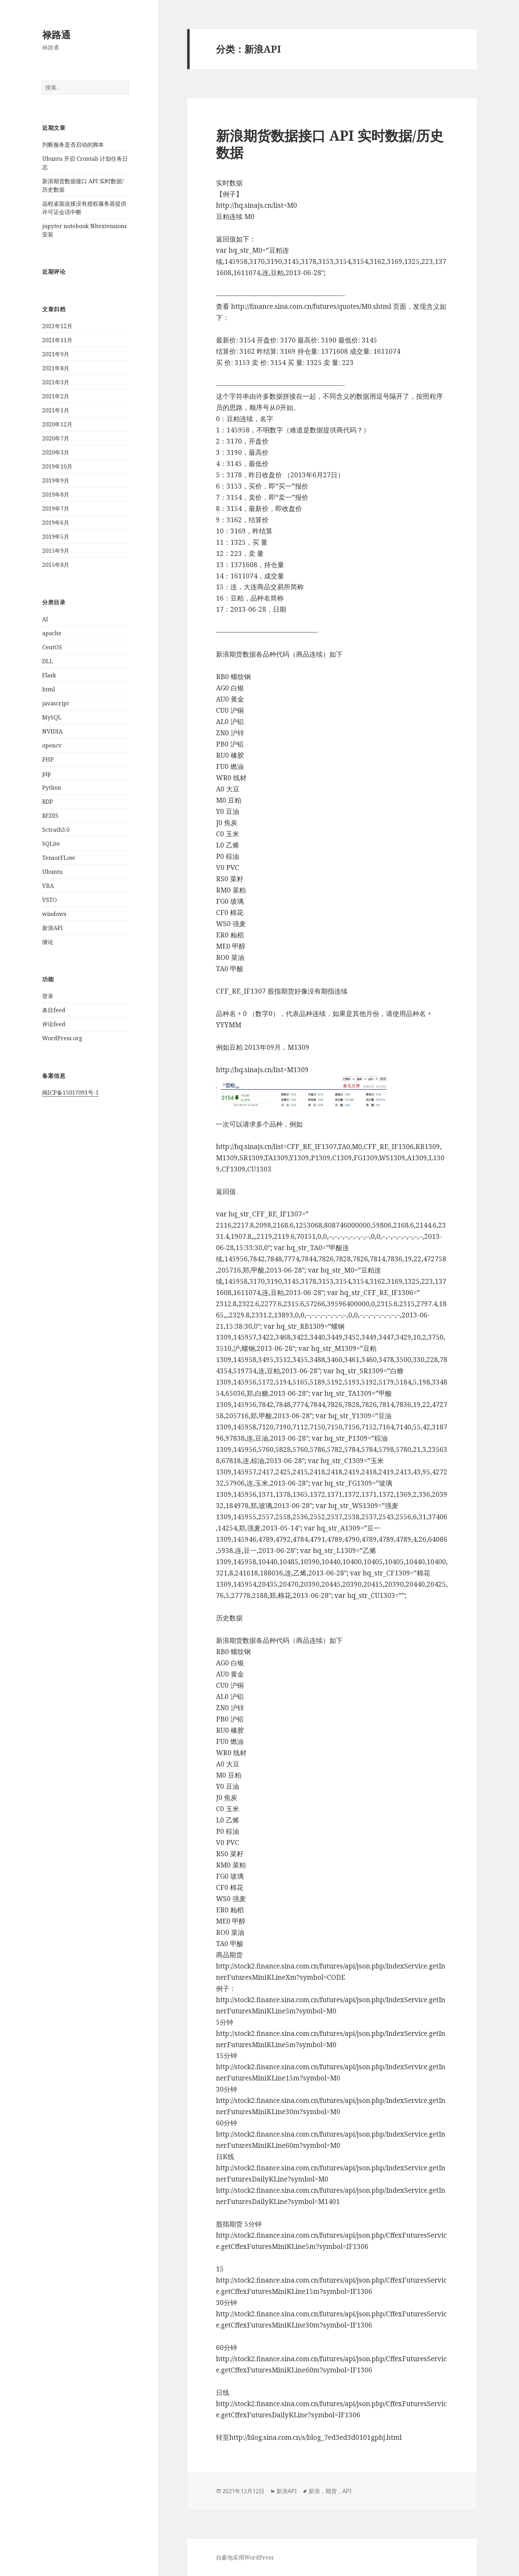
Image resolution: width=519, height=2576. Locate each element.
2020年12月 (57, 424)
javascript (55, 703)
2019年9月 (55, 480)
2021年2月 (55, 396)
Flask (49, 675)
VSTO (49, 899)
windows (54, 913)
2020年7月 (55, 438)
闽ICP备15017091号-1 (70, 1092)
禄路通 (56, 34)
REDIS (50, 815)
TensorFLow (58, 857)
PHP (48, 759)
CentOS (52, 647)
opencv (51, 745)
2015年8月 (55, 565)
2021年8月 (55, 368)
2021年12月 (57, 326)
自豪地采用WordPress (245, 2557)
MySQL (51, 717)
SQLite (51, 843)
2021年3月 (55, 382)
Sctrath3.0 (56, 829)
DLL (47, 661)
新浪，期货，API (330, 2491)
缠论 (47, 941)
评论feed (53, 1024)
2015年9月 (55, 551)
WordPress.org (62, 1038)
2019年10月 (57, 466)
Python (51, 787)
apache (51, 633)
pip (46, 773)
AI (45, 619)
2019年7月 (55, 508)
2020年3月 (55, 452)
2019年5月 (55, 536)
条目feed (53, 1010)
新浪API (52, 927)
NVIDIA (52, 731)
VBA (48, 885)
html (48, 689)
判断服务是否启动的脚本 (73, 144)
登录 (47, 996)
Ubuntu (52, 871)
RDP (47, 801)
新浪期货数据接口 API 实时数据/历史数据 (330, 143)
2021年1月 (55, 410)
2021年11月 (57, 340)
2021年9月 (55, 354)
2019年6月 (55, 522)
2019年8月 (55, 494)
